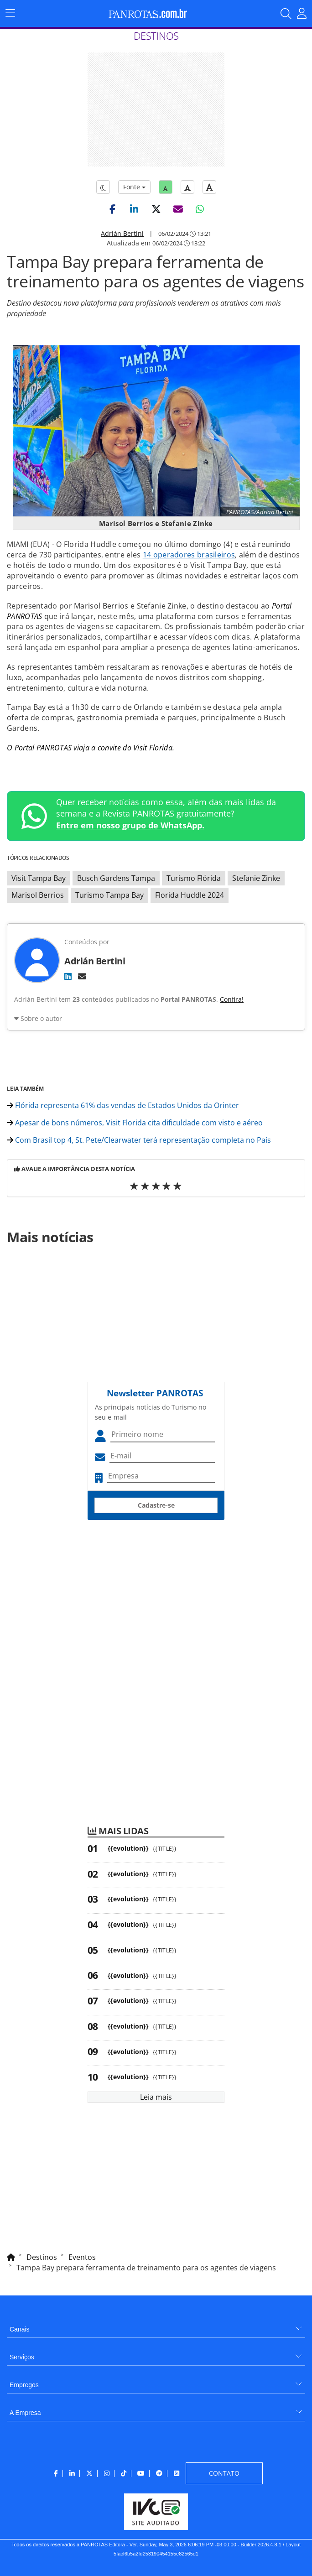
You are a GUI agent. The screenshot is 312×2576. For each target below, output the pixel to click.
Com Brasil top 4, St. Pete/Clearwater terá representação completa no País (139, 1140)
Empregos (24, 2385)
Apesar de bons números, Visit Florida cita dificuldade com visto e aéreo (135, 1123)
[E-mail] (82, 976)
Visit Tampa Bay (38, 878)
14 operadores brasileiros (189, 555)
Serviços (22, 2357)
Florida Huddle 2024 (189, 895)
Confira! (232, 999)
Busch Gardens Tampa (116, 878)
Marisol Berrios (37, 895)
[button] (112, 209)
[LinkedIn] (68, 976)
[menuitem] (156, 2326)
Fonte (134, 186)
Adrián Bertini (122, 233)
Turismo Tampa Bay (109, 895)
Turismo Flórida (193, 878)
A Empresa (25, 2412)
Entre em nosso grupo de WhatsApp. (130, 825)
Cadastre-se (156, 1505)
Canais (20, 2329)
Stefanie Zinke (256, 878)
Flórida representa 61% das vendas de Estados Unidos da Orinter (123, 1105)
